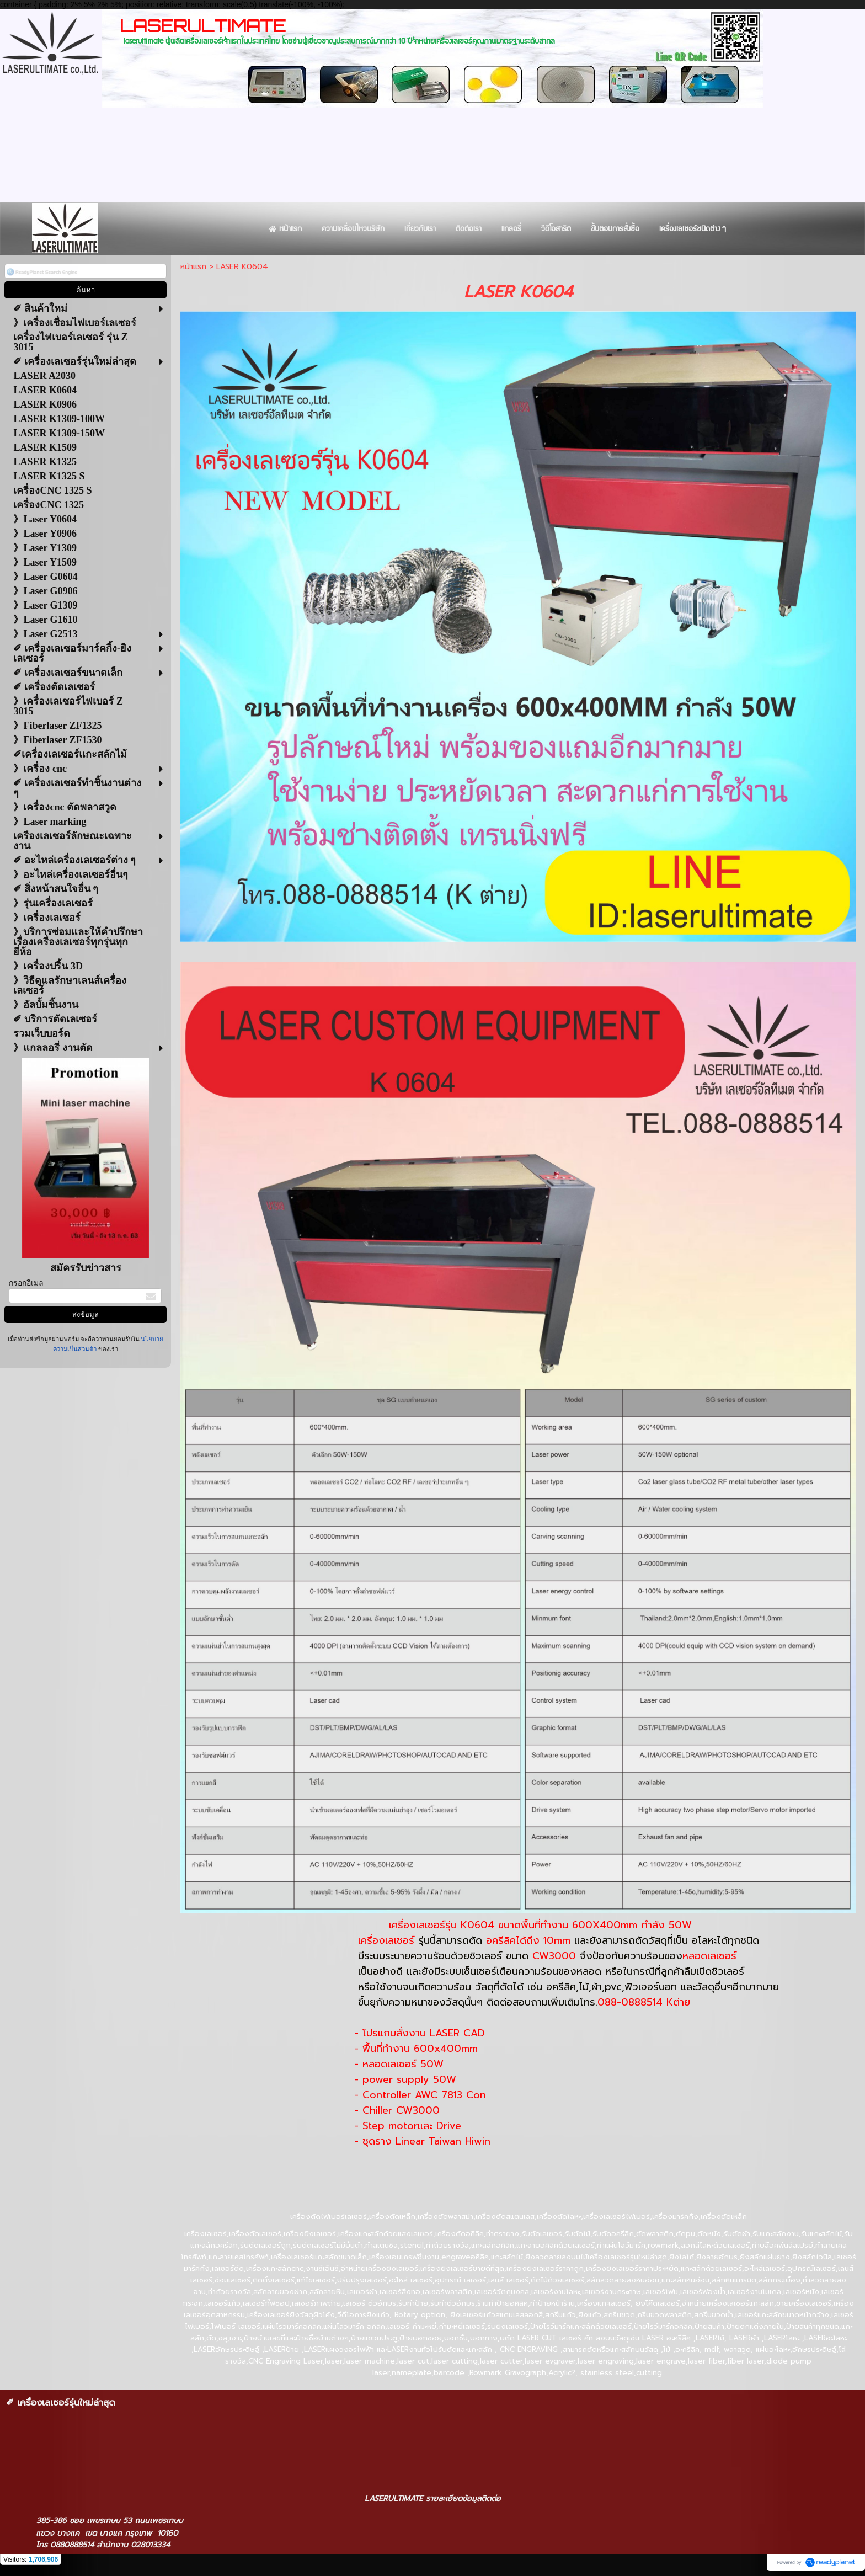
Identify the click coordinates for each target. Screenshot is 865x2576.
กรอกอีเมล (26, 1283)
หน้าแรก (193, 267)
